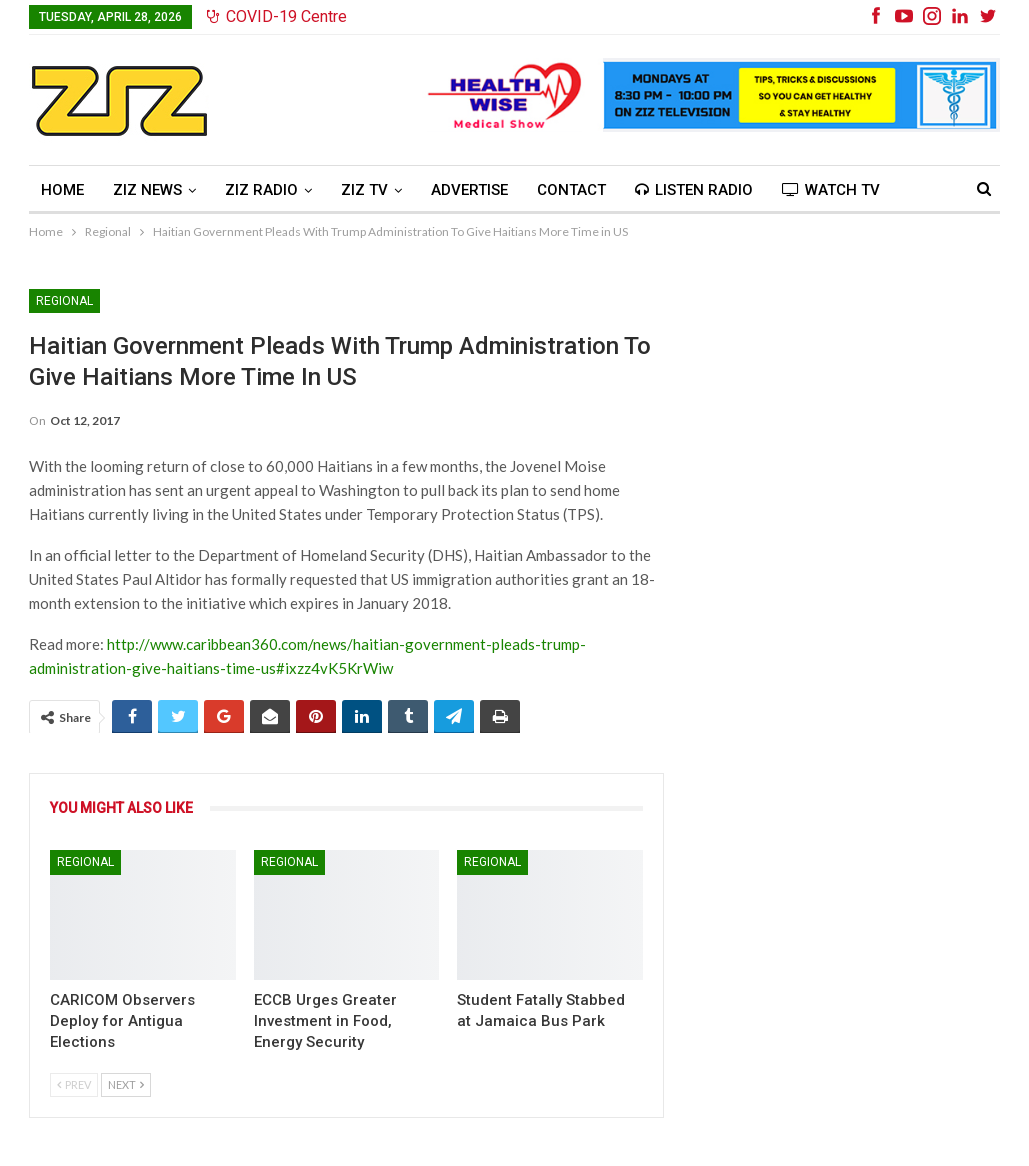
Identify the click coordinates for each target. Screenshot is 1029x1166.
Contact (571, 190)
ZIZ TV (364, 190)
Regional (64, 301)
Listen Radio (694, 190)
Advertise (469, 190)
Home (62, 190)
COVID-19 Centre (277, 16)
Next (126, 1084)
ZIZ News (147, 190)
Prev (74, 1084)
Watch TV (831, 190)
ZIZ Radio (261, 190)
